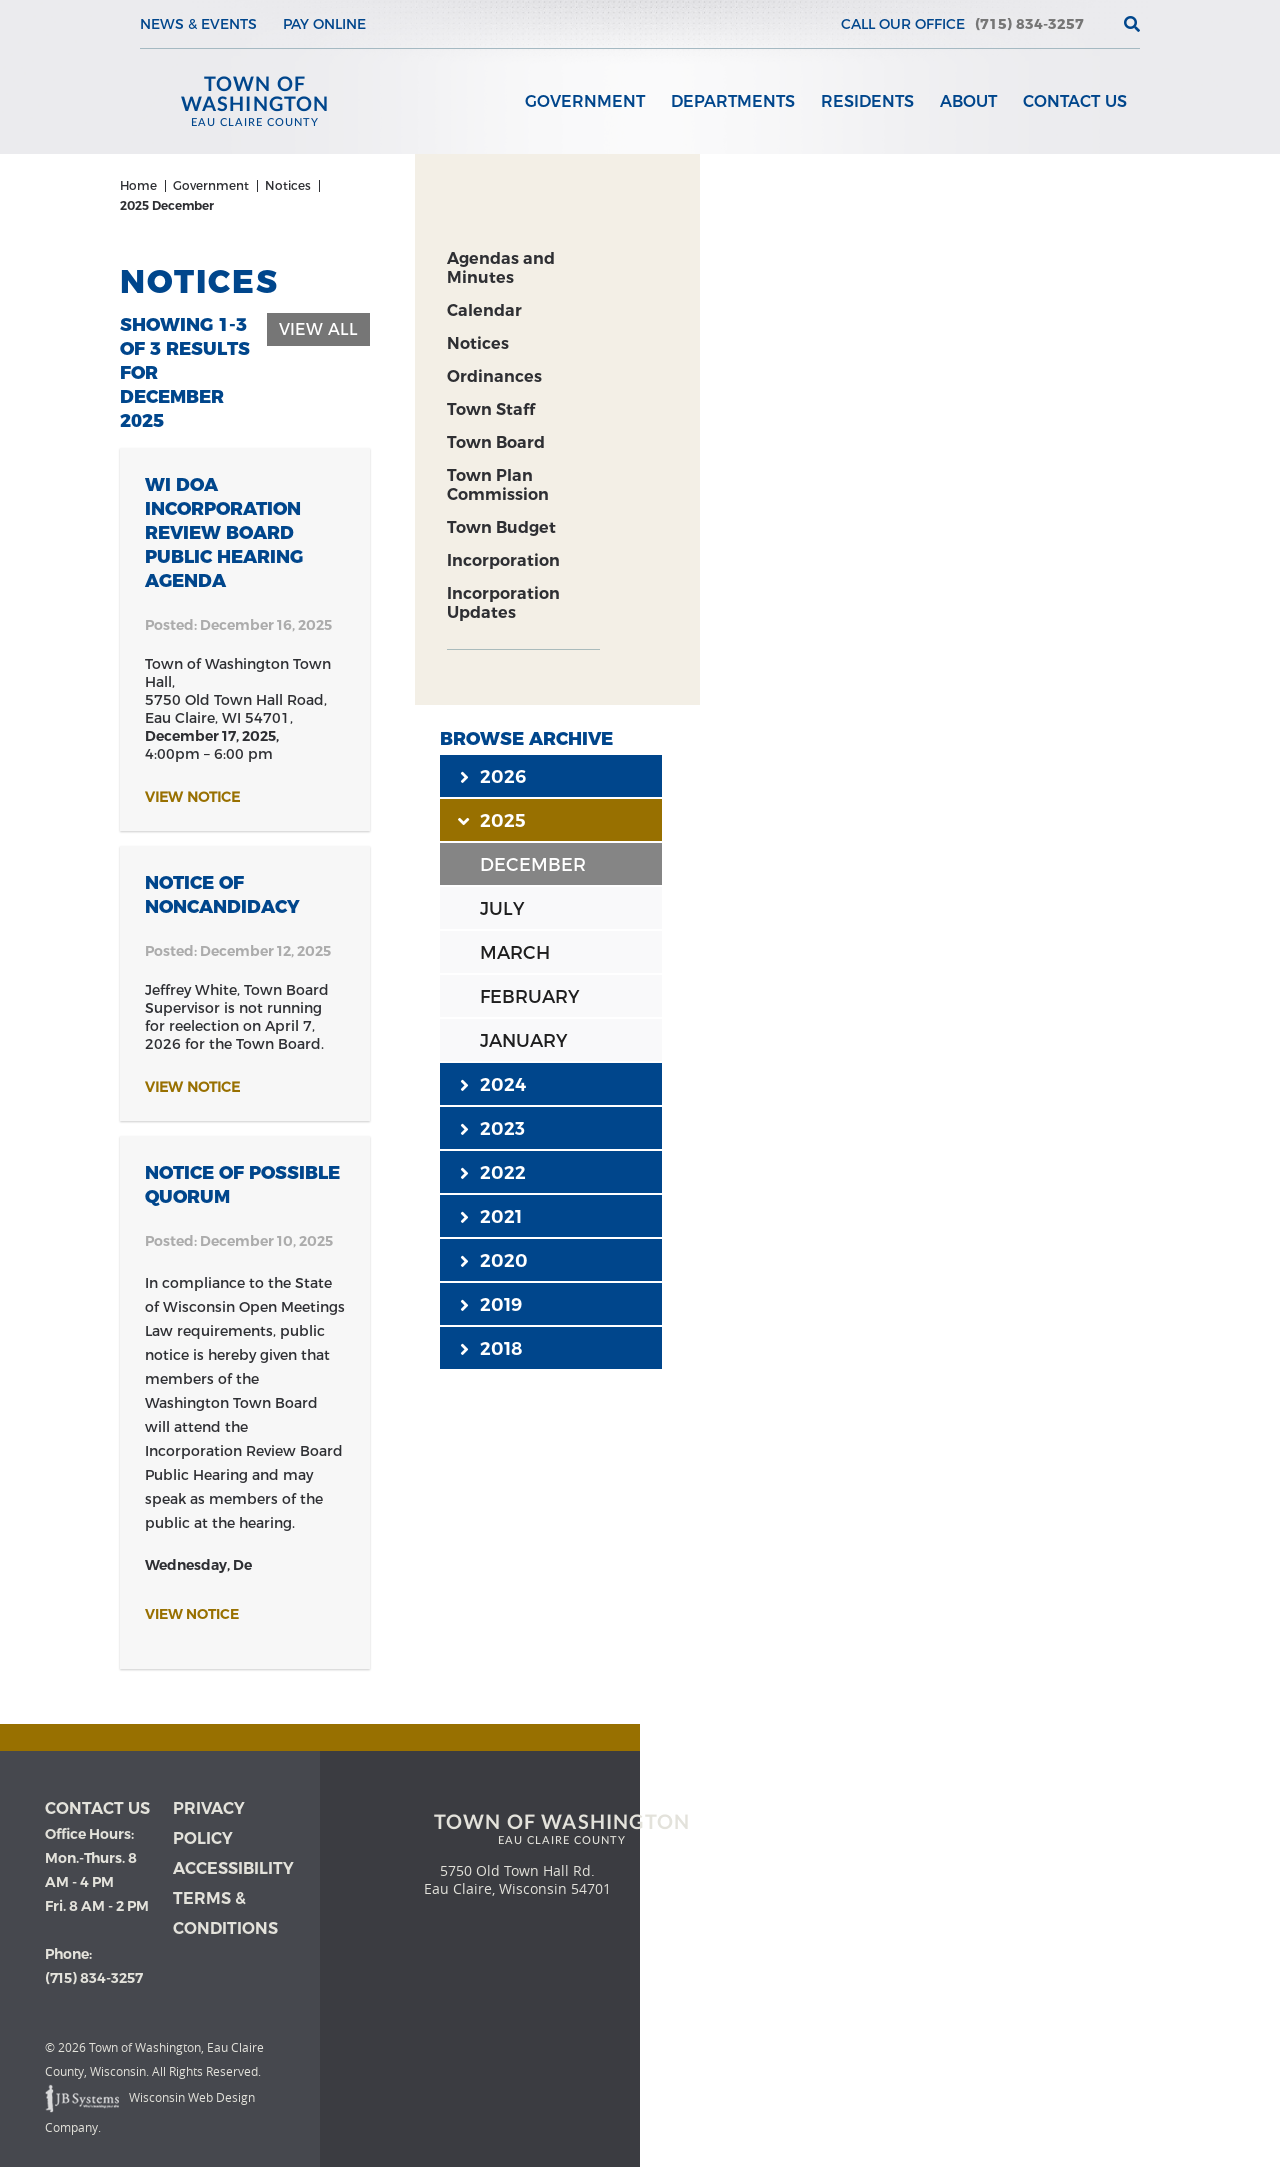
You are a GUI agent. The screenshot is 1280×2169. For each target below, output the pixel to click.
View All (318, 329)
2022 (493, 1172)
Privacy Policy (209, 1823)
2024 (493, 1084)
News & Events (198, 24)
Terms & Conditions (225, 1913)
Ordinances (494, 376)
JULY (502, 909)
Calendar (484, 310)
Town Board (496, 442)
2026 (493, 776)
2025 (493, 820)
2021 (491, 1216)
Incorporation (503, 560)
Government (585, 101)
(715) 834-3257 (1029, 24)
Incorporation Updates (503, 603)
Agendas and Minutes (501, 268)
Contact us (97, 1808)
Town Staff (491, 409)
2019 (491, 1304)
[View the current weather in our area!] (1099, 24)
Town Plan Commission (498, 485)
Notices (478, 343)
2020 (494, 1260)
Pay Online (324, 24)
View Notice (192, 797)
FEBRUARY (529, 997)
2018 (491, 1348)
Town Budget (501, 527)
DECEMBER (533, 865)
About (968, 101)
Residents (867, 101)
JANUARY (523, 1041)
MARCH (515, 953)
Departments (733, 101)
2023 (492, 1128)
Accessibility (233, 1868)
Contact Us (1075, 101)
